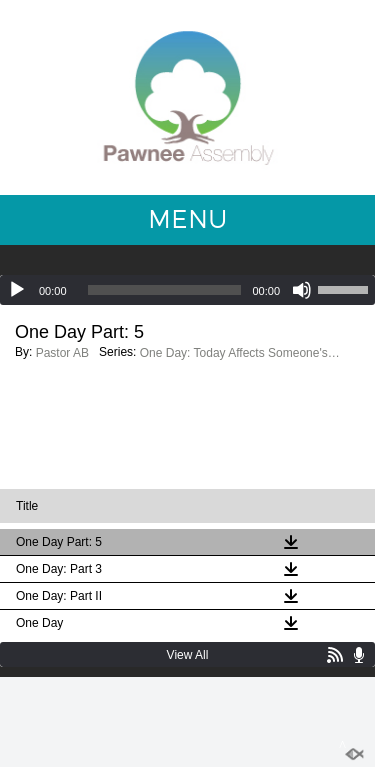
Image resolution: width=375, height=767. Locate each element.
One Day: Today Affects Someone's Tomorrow (240, 353)
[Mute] (302, 290)
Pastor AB (62, 353)
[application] (187, 290)
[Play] (17, 290)
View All (188, 655)
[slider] (165, 290)
